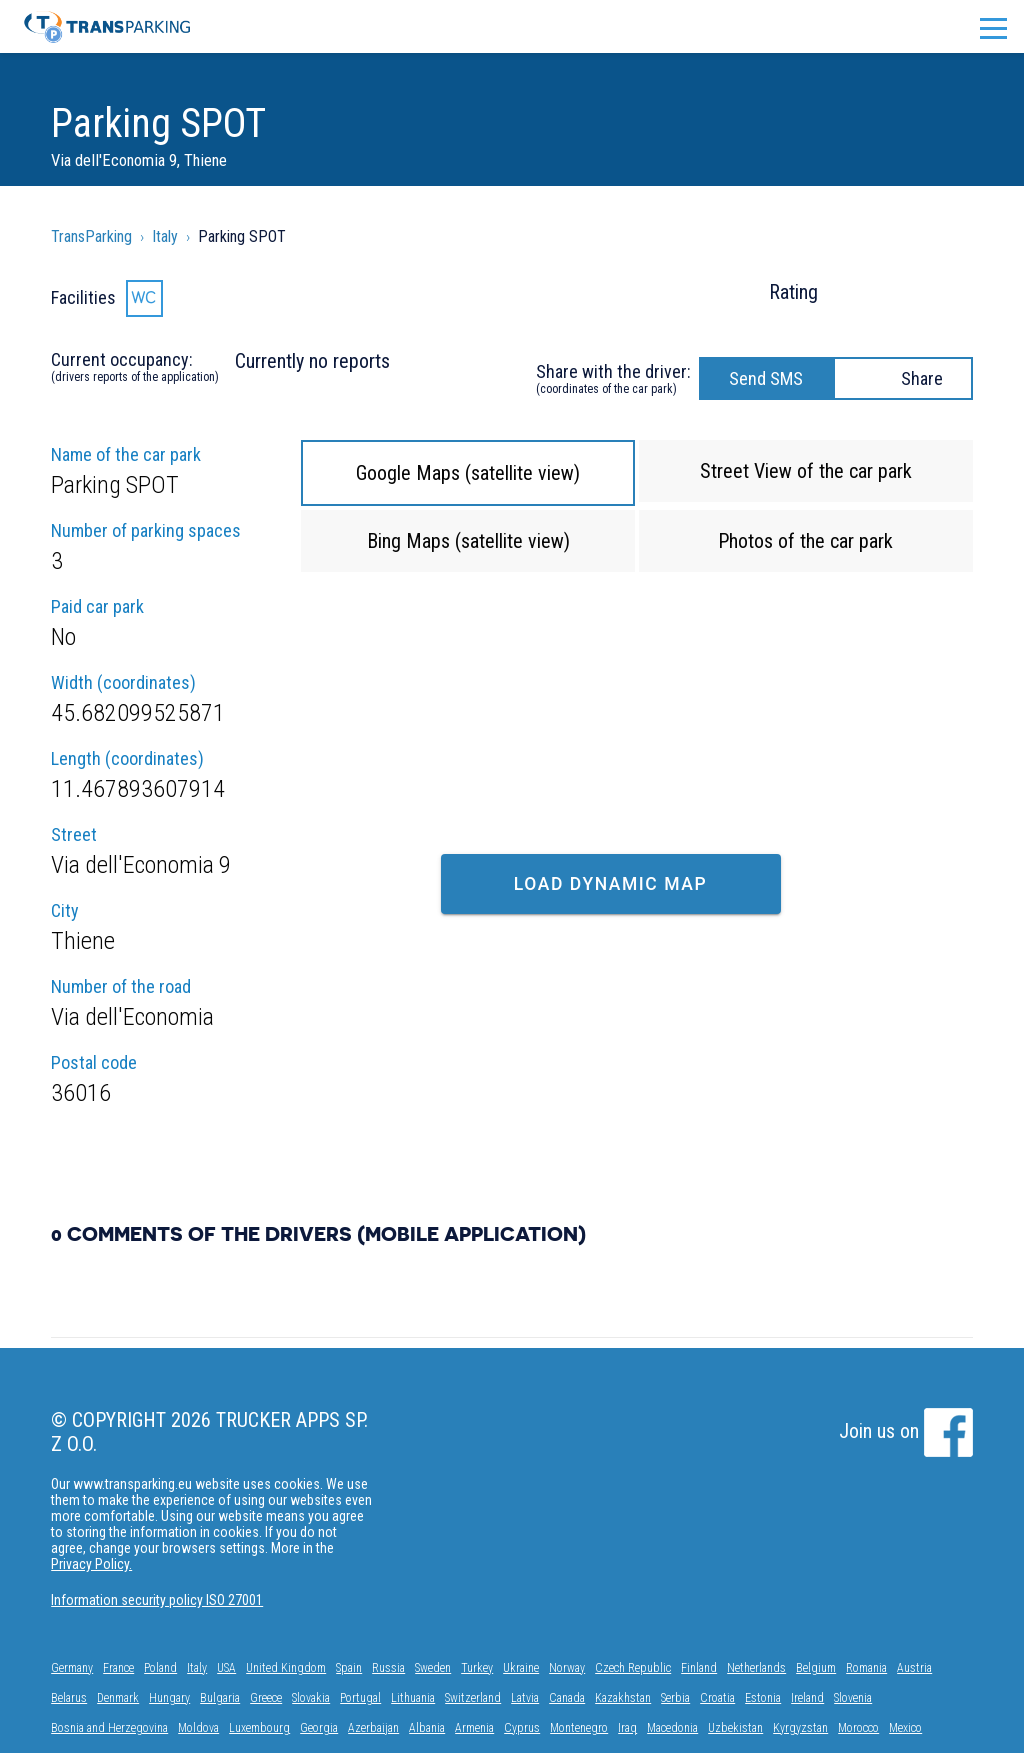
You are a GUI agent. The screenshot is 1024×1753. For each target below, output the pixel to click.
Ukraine (521, 1668)
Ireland (807, 1698)
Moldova (198, 1728)
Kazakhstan (623, 1698)
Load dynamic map (610, 884)
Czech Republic (633, 1668)
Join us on (906, 1431)
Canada (567, 1698)
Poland (160, 1668)
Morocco (858, 1728)
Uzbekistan (735, 1728)
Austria (914, 1668)
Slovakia (311, 1698)
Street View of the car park (806, 471)
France (118, 1668)
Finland (699, 1668)
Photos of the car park (805, 541)
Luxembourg (259, 1728)
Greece (266, 1698)
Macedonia (672, 1728)
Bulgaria (220, 1698)
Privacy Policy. (91, 1564)
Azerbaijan (373, 1728)
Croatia (717, 1698)
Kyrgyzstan (800, 1728)
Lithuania (413, 1698)
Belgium (816, 1668)
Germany (72, 1668)
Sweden (433, 1668)
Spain (349, 1668)
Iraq (627, 1728)
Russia (388, 1668)
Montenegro (579, 1728)
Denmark (118, 1698)
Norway (567, 1668)
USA (226, 1668)
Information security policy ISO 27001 (157, 1600)
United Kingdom (286, 1668)
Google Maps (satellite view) (468, 473)
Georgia (319, 1728)
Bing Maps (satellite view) (468, 541)
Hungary (169, 1698)
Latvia (525, 1698)
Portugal (360, 1698)
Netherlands (756, 1668)
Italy (197, 1668)
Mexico (905, 1728)
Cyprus (522, 1728)
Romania (866, 1668)
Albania (427, 1728)
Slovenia (853, 1698)
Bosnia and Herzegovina (109, 1728)
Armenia (474, 1728)
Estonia (763, 1698)
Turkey (477, 1668)
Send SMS (766, 378)
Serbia (675, 1698)
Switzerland (473, 1698)
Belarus (69, 1698)
